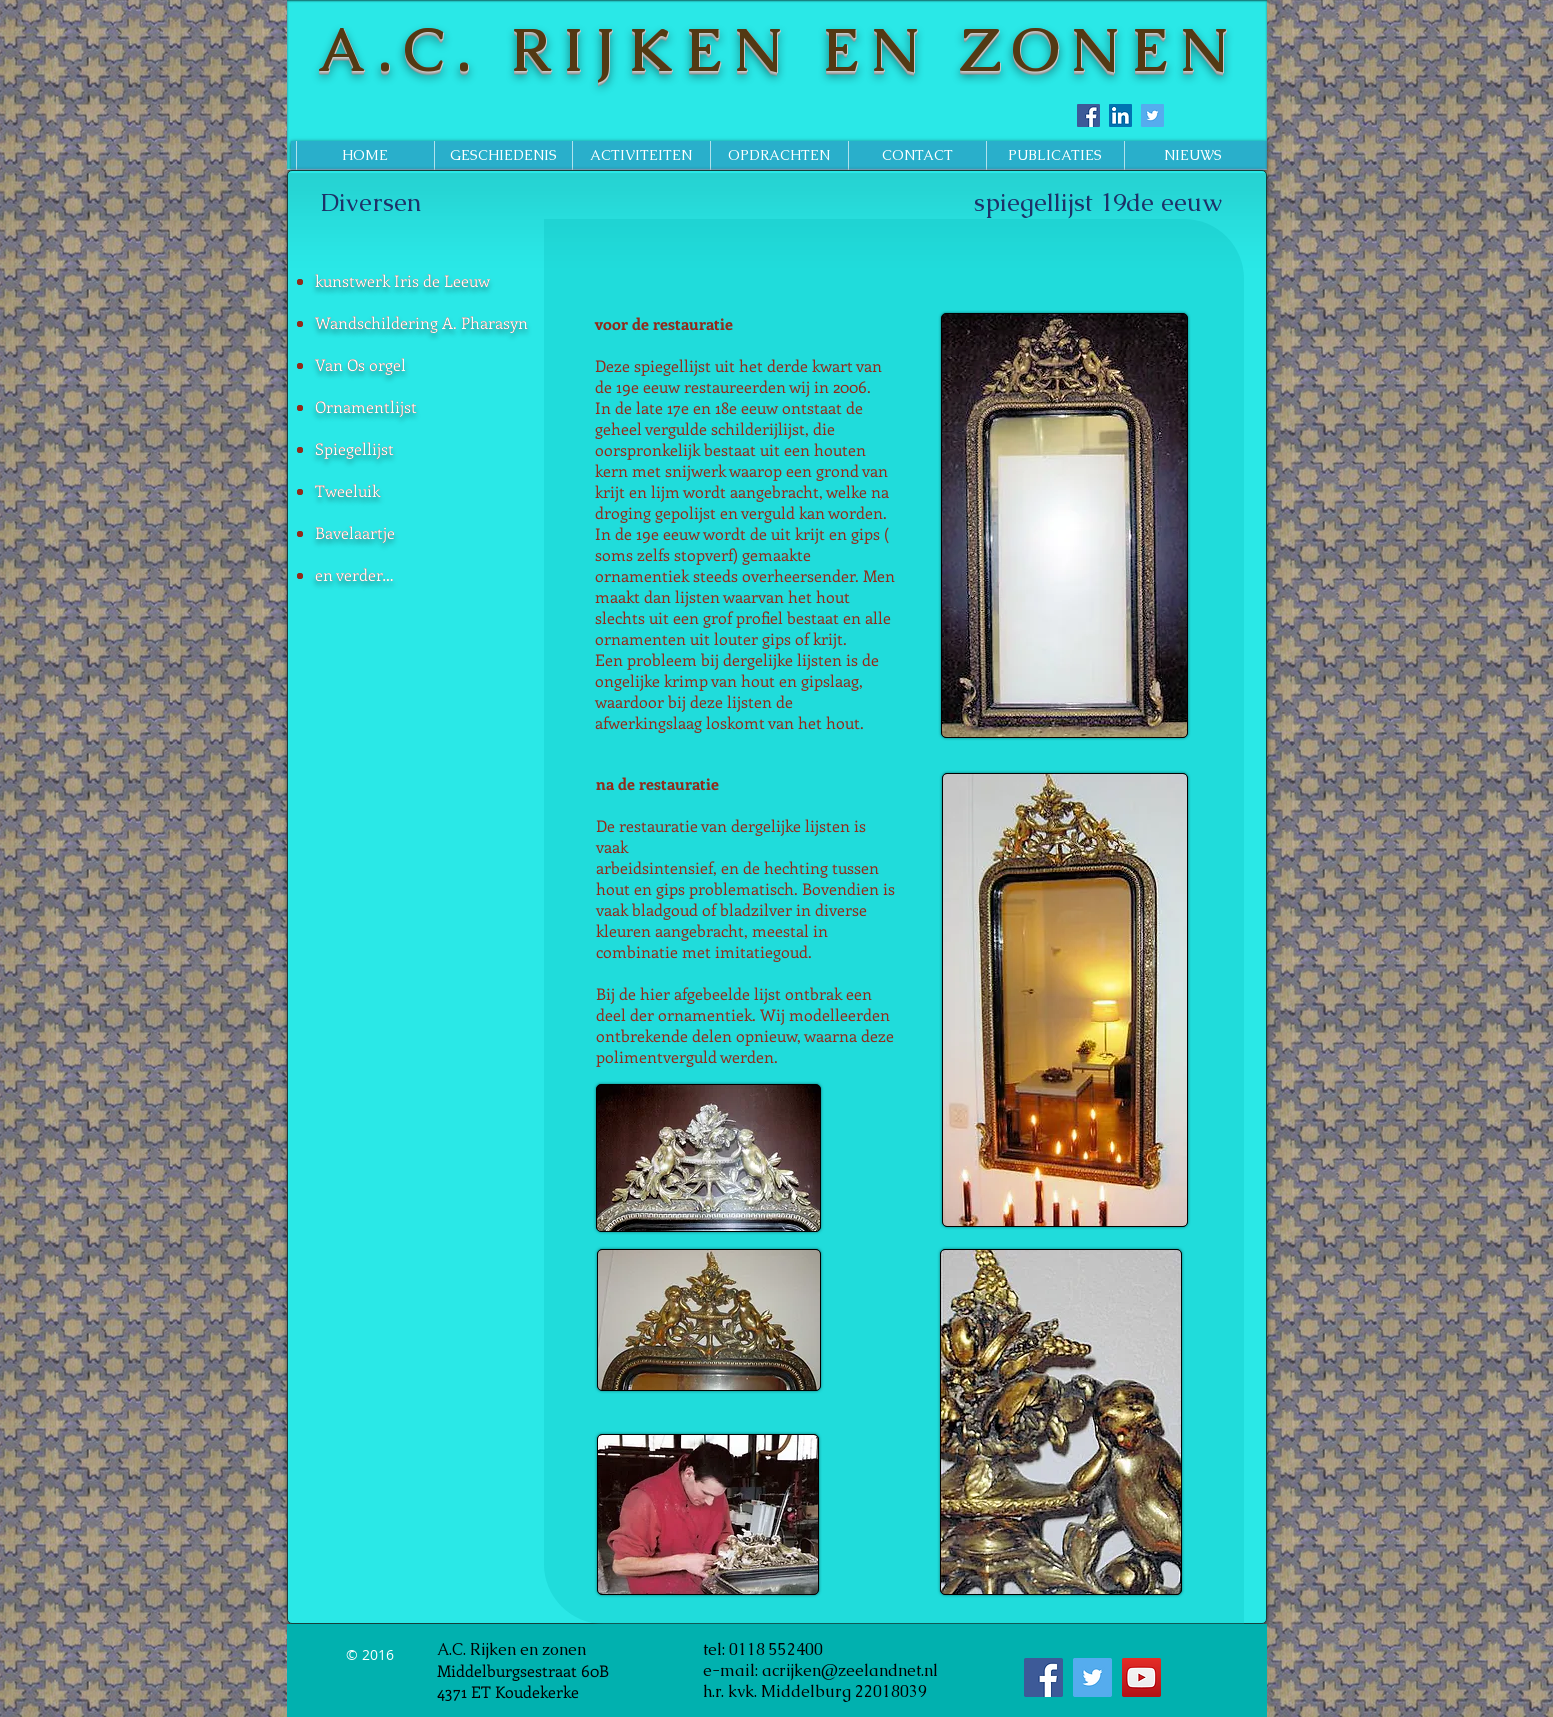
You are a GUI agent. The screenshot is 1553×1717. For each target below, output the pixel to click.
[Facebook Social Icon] (1088, 115)
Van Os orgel (360, 364)
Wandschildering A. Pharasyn (421, 322)
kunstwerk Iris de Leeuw (402, 280)
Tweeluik (347, 490)
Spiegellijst (354, 448)
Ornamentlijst (366, 406)
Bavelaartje (355, 532)
